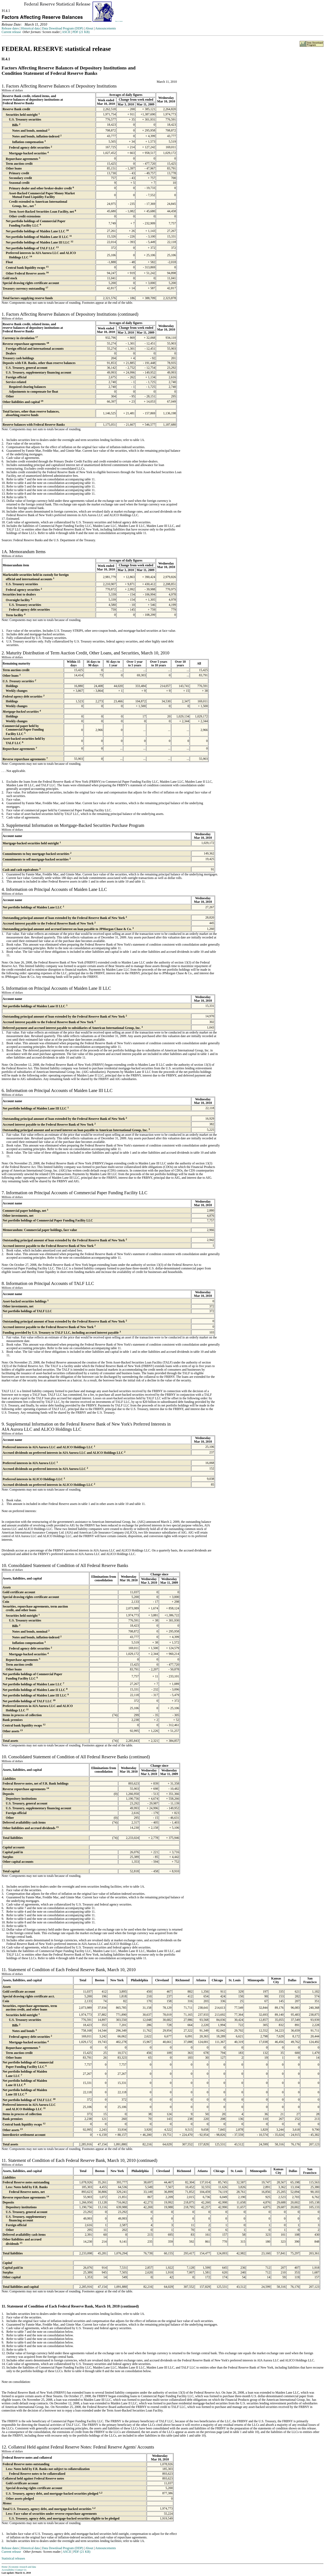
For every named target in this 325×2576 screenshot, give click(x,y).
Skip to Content (119, 21)
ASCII (66, 32)
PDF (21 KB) (81, 32)
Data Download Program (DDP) (62, 28)
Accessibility (8, 2569)
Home (4, 2566)
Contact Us (21, 2569)
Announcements (105, 28)
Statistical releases (13, 2558)
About (89, 28)
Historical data (30, 28)
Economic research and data (22, 2566)
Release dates (10, 28)
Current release (11, 32)
